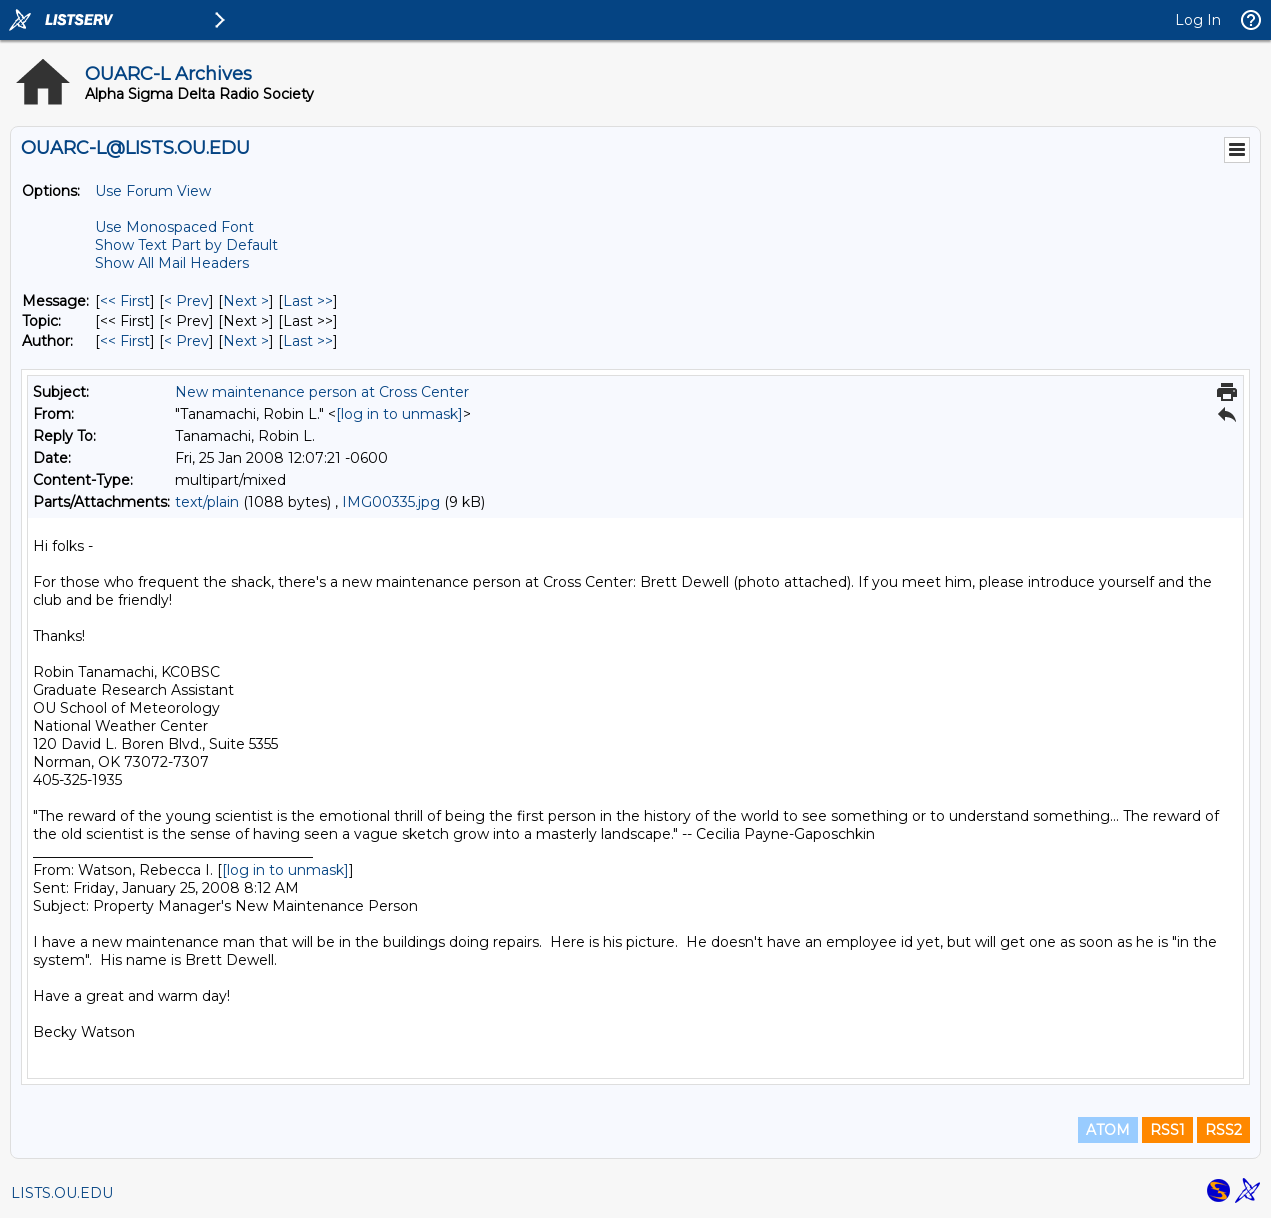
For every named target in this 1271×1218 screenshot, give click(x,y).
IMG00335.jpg (391, 502)
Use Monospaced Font (174, 227)
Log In (1198, 20)
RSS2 (1223, 1130)
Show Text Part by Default (186, 245)
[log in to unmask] (399, 414)
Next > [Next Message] (246, 301)
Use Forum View (153, 191)
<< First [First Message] (125, 301)
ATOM (1108, 1130)
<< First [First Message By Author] (125, 341)
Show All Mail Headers (172, 263)
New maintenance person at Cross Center (322, 392)
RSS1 (1167, 1130)
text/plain (207, 502)
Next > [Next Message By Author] (246, 341)
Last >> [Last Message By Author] (308, 341)
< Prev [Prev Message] (186, 301)
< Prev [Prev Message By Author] (186, 341)
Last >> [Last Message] (308, 301)
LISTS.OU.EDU (62, 1193)
